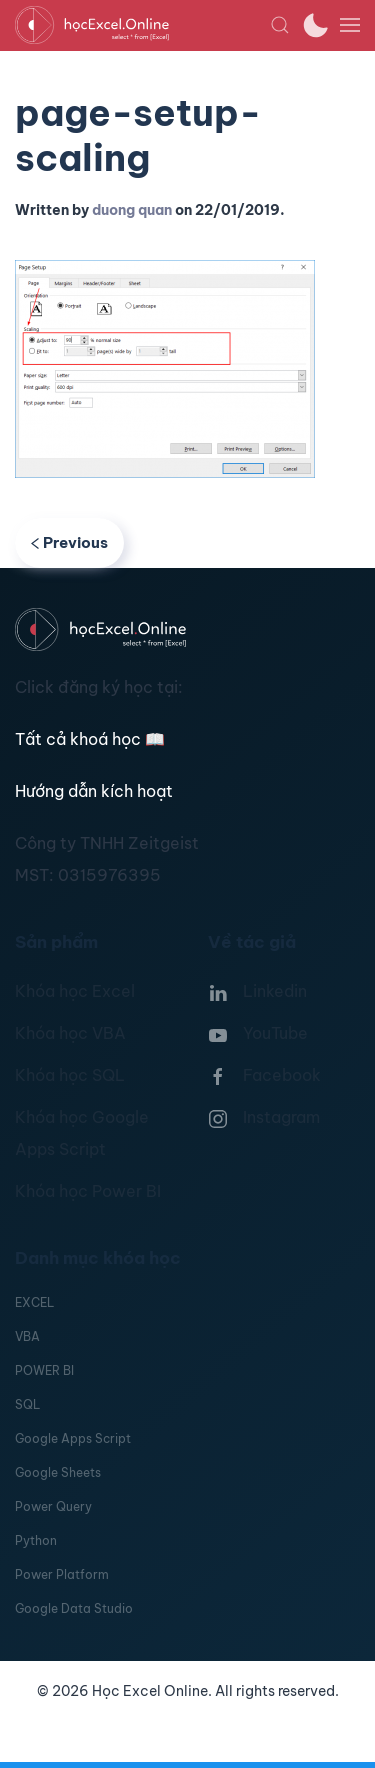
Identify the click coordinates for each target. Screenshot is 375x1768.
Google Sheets (58, 1472)
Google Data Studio (74, 1608)
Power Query (53, 1506)
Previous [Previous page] (69, 542)
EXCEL (34, 1302)
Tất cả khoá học (90, 739)
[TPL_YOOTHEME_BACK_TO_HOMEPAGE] (142, 25)
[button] (280, 25)
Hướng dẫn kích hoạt (94, 791)
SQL (27, 1404)
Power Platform (62, 1574)
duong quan (132, 210)
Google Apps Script (73, 1438)
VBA (27, 1336)
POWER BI (44, 1370)
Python (36, 1540)
